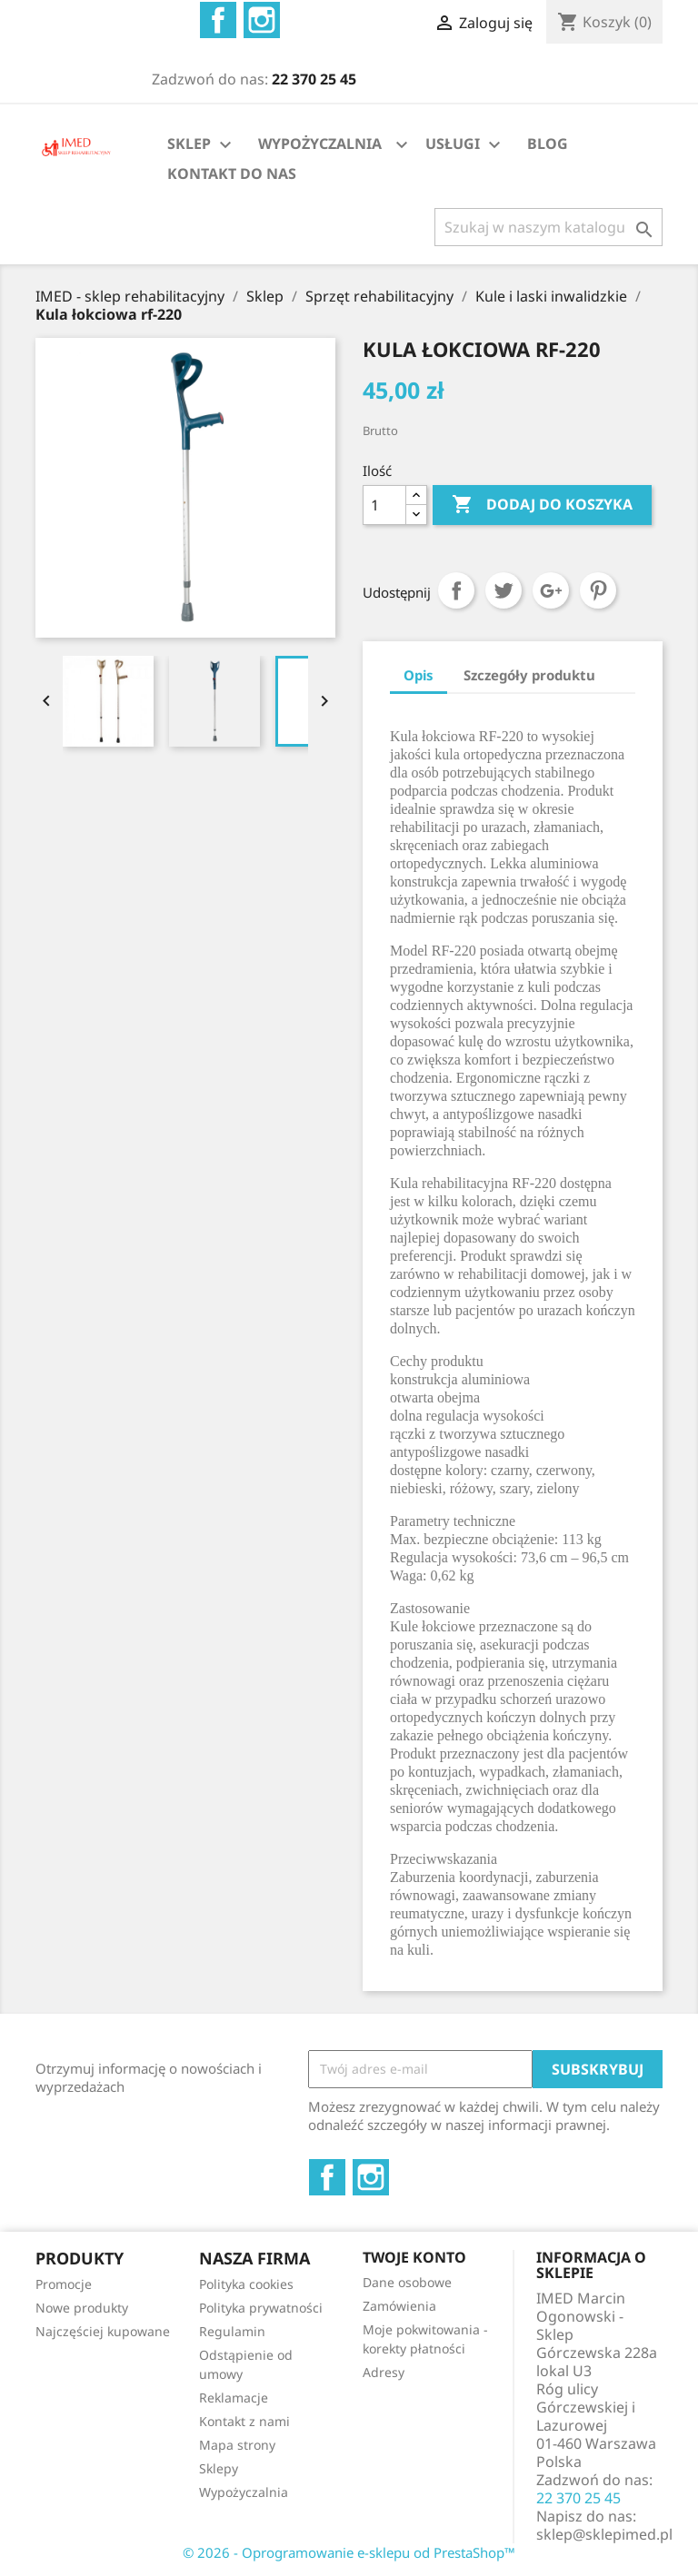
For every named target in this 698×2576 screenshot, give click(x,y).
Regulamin (232, 2331)
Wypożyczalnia (243, 2492)
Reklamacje (233, 2397)
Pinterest (598, 590)
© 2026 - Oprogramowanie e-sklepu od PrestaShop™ (349, 2552)
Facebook (218, 20)
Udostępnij (456, 590)
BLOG (547, 144)
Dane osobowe (407, 2282)
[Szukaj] (548, 227)
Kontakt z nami (244, 2421)
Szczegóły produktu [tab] (529, 675)
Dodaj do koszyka (542, 505)
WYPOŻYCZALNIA (320, 144)
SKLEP (201, 145)
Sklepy (218, 2468)
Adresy (383, 2372)
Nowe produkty (81, 2307)
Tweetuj (503, 590)
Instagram (262, 20)
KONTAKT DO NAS (231, 173)
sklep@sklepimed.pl (604, 2534)
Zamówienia (399, 2305)
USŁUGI (465, 145)
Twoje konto (414, 2257)
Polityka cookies (246, 2284)
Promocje (63, 2284)
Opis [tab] (419, 675)
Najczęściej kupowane (102, 2331)
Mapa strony (237, 2444)
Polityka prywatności (261, 2307)
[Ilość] (384, 505)
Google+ (551, 590)
